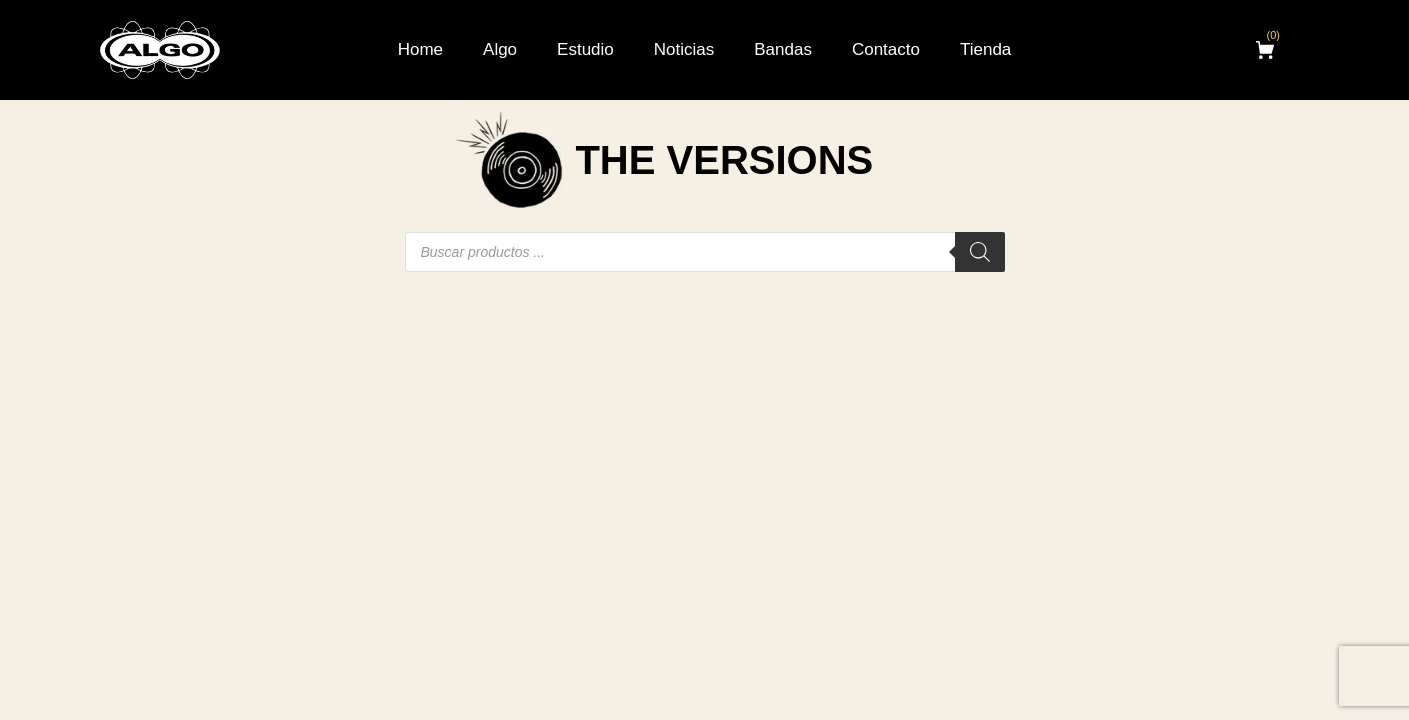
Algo (500, 49)
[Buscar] (980, 252)
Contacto (886, 49)
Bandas (783, 49)
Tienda (985, 49)
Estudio (585, 49)
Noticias (684, 49)
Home (420, 49)
